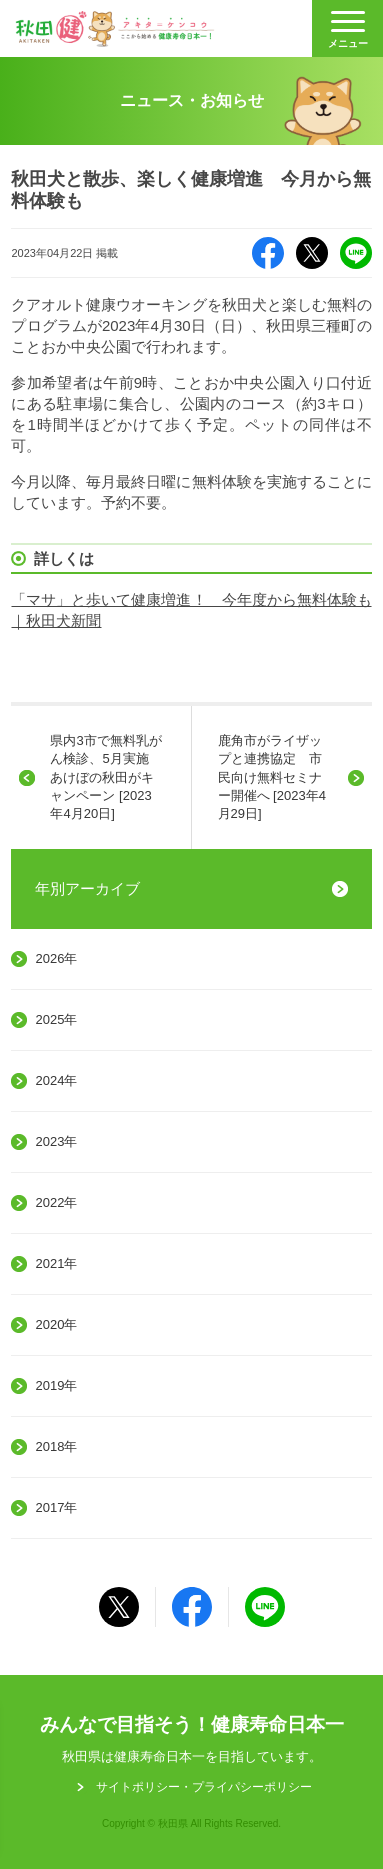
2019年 (56, 1385)
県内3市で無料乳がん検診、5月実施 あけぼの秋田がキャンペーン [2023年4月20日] (105, 777)
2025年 (56, 1019)
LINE (356, 253)
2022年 (56, 1202)
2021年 (56, 1263)
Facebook (268, 253)
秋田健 (115, 29)
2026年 (56, 958)
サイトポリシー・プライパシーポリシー (204, 1787)
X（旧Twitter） (312, 253)
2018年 (56, 1446)
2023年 (56, 1141)
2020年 (56, 1324)
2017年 (56, 1507)
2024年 (56, 1080)
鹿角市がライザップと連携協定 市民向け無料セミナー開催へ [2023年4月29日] (272, 777)
